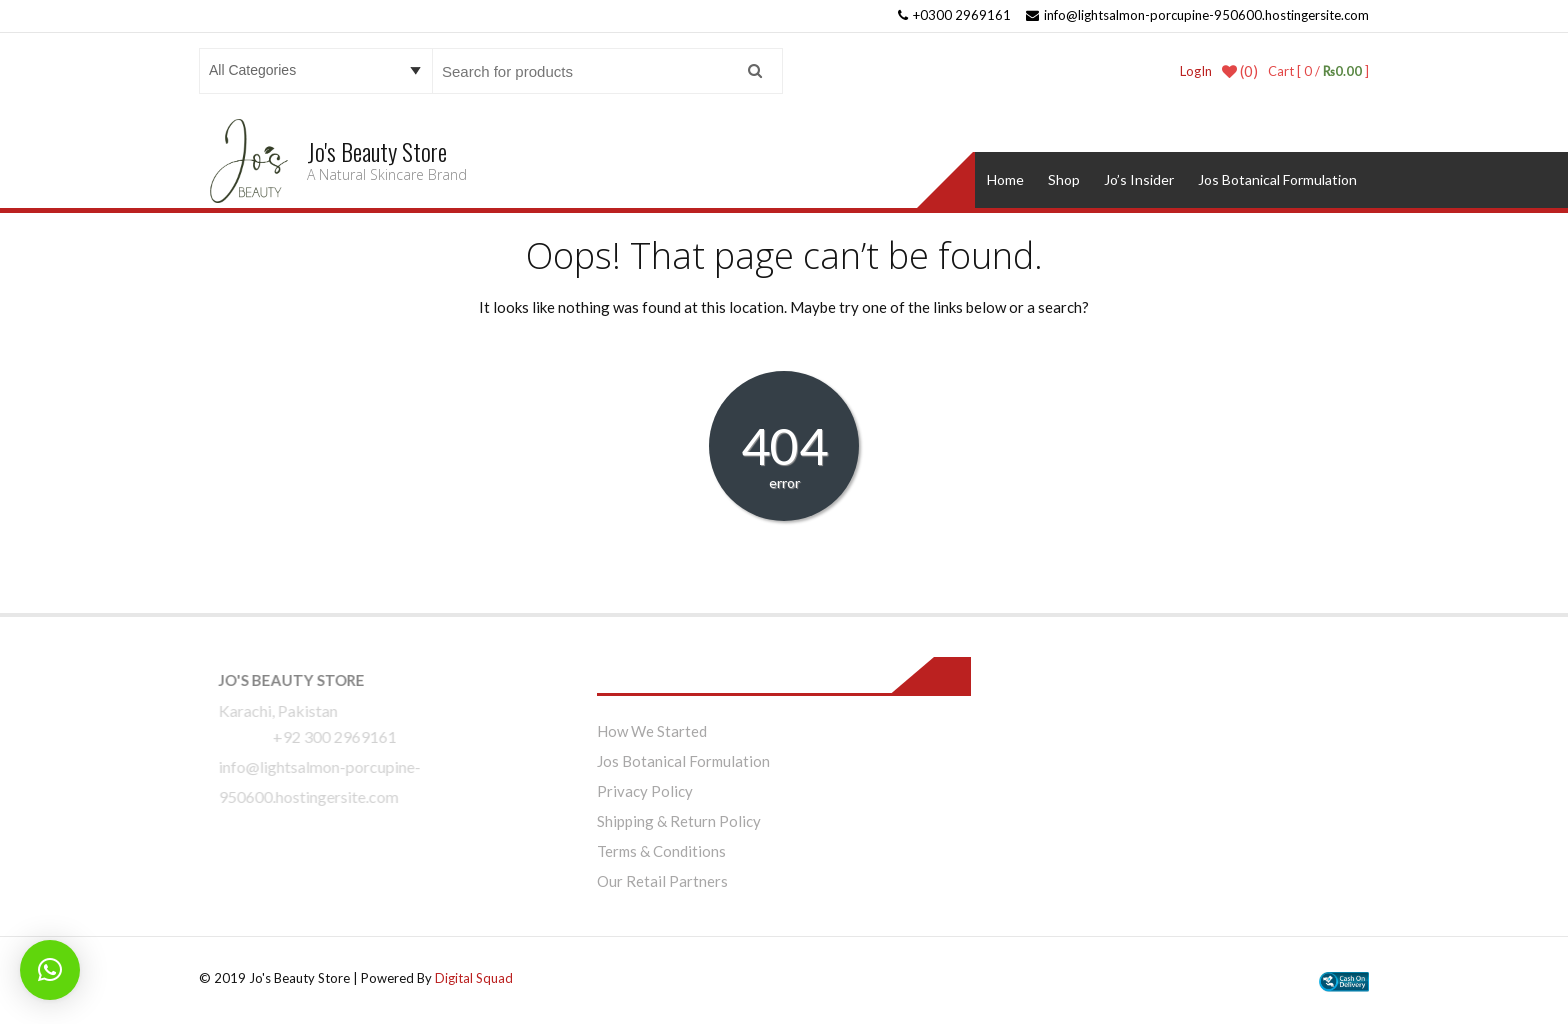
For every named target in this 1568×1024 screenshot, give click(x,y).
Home (1005, 179)
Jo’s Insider (1139, 179)
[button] (50, 970)
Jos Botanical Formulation (1277, 179)
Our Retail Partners (662, 881)
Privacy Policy (645, 791)
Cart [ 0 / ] (1318, 71)
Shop (1064, 179)
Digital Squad (474, 978)
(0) (1240, 71)
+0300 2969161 (954, 15)
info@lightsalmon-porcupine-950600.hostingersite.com (1197, 15)
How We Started (652, 731)
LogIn (1196, 71)
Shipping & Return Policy (679, 821)
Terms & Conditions (661, 851)
